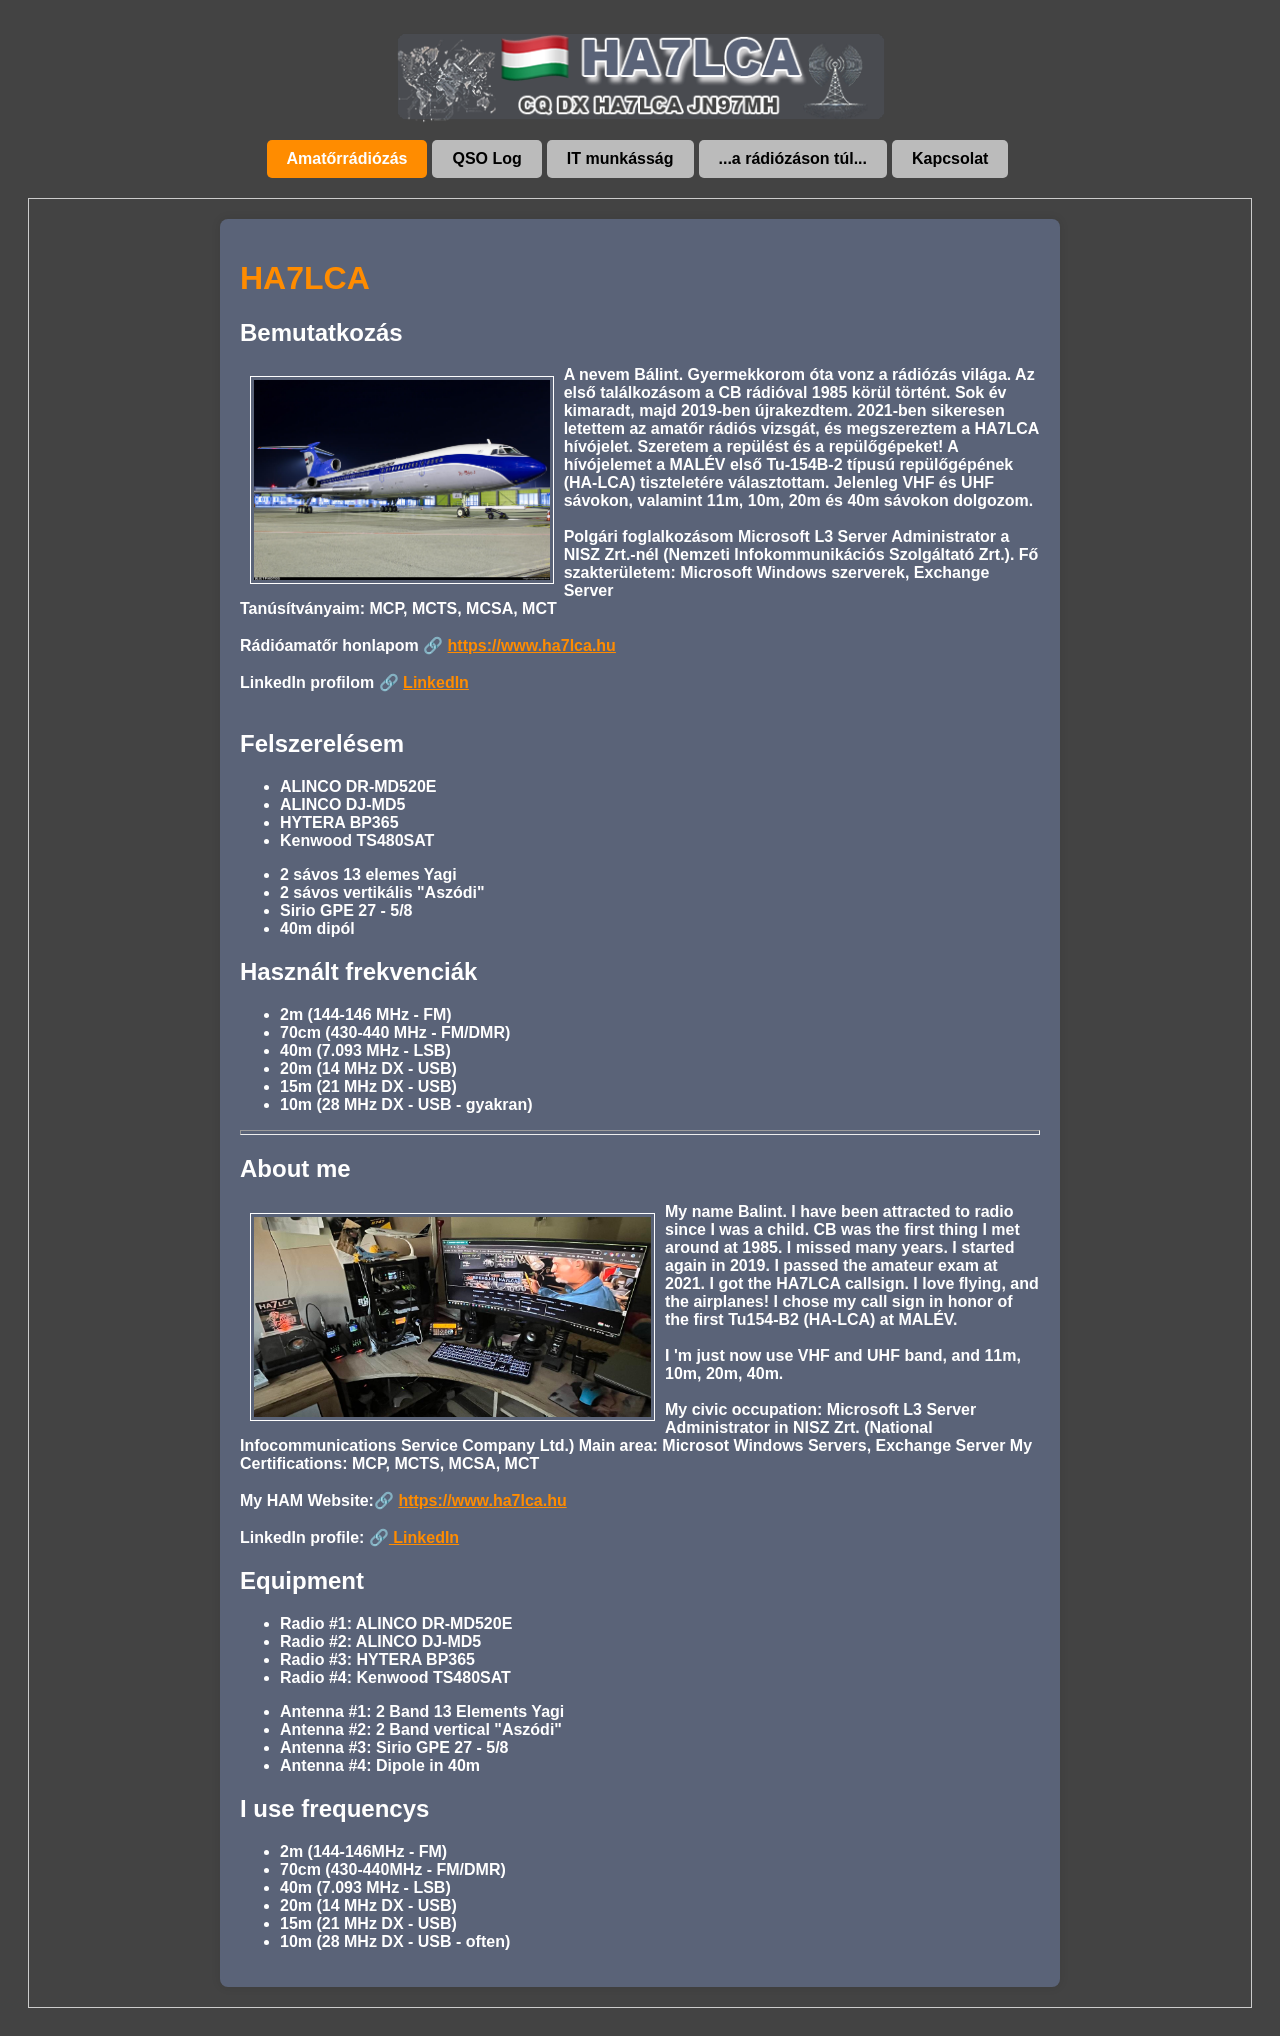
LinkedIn (436, 682)
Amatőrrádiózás (347, 158)
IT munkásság (620, 158)
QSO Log (486, 158)
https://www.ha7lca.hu (532, 645)
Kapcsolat (950, 158)
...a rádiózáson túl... (793, 158)
